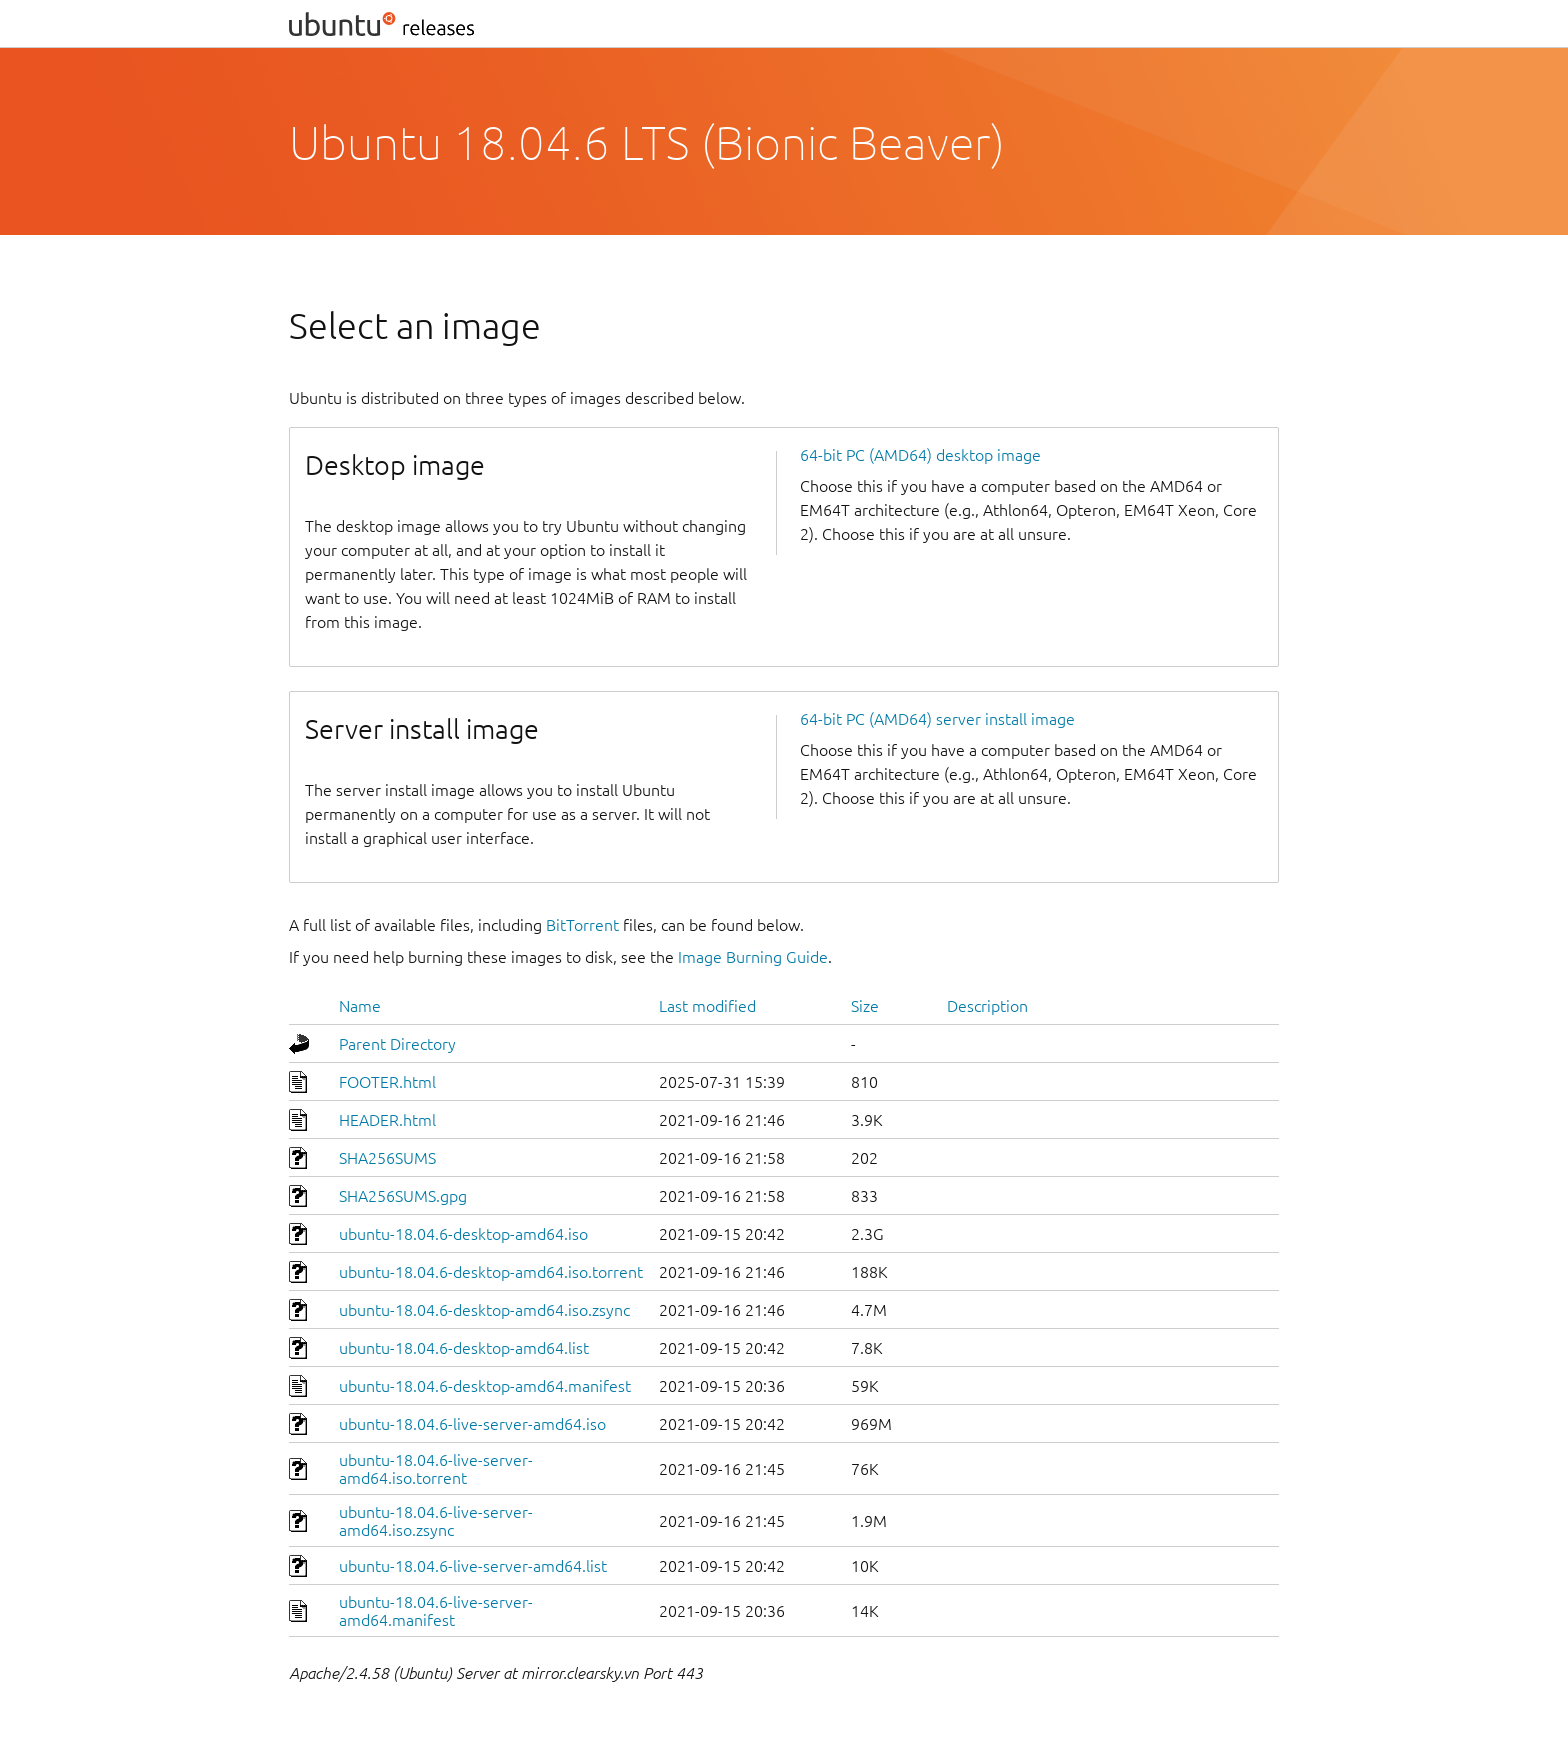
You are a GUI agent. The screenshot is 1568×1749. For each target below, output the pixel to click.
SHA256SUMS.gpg (403, 1196)
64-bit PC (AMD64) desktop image (920, 455)
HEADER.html (387, 1120)
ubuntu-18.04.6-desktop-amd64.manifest (485, 1386)
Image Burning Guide (753, 957)
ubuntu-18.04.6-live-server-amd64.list (473, 1566)
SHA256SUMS (387, 1158)
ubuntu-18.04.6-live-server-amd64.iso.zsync (436, 1521)
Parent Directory (397, 1044)
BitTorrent (582, 925)
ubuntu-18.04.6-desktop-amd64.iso (463, 1234)
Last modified (707, 1006)
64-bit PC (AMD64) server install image (937, 719)
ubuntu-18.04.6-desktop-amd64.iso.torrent (491, 1272)
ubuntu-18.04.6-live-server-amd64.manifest (436, 1611)
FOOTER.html (387, 1082)
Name (360, 1006)
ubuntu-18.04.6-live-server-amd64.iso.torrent (436, 1469)
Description (987, 1006)
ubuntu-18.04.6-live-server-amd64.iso (472, 1424)
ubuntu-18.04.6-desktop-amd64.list (464, 1348)
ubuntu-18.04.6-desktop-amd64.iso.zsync (484, 1310)
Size (865, 1006)
